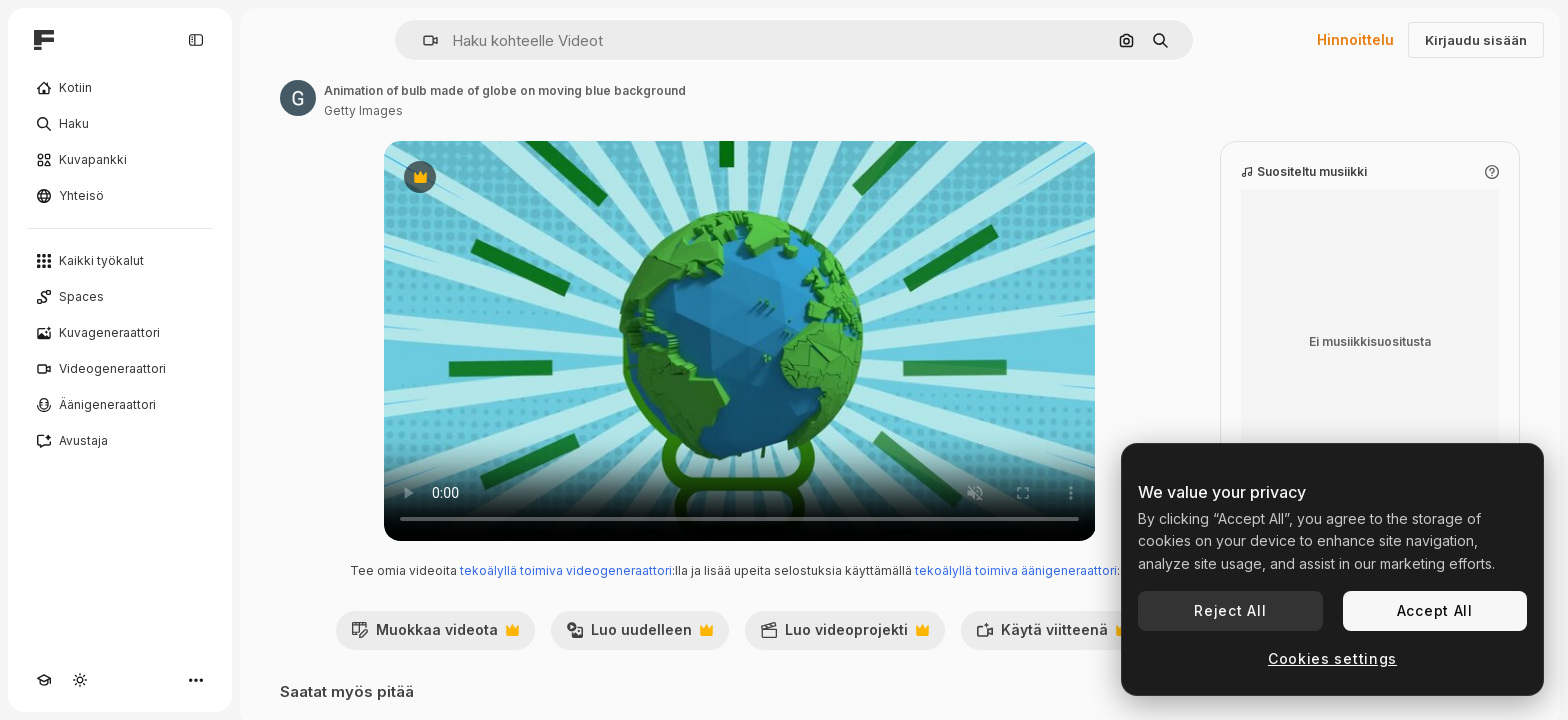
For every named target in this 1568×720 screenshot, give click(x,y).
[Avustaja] (120, 441)
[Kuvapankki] (120, 160)
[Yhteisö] (120, 196)
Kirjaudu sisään (1476, 40)
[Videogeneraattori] (120, 369)
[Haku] (120, 124)
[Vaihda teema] (80, 680)
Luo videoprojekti (844, 635)
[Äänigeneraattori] (120, 405)
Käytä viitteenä (1052, 635)
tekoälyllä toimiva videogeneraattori (566, 570)
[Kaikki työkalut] (120, 261)
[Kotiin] (120, 88)
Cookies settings (1332, 658)
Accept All (1435, 610)
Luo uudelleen (639, 635)
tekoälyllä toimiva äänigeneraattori (1016, 570)
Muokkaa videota (435, 635)
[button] (422, 40)
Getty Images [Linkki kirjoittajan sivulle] (363, 110)
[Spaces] (120, 297)
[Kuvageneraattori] (120, 333)
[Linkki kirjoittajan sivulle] (298, 98)
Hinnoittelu (1355, 39)
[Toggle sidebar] (196, 40)
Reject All (1230, 610)
